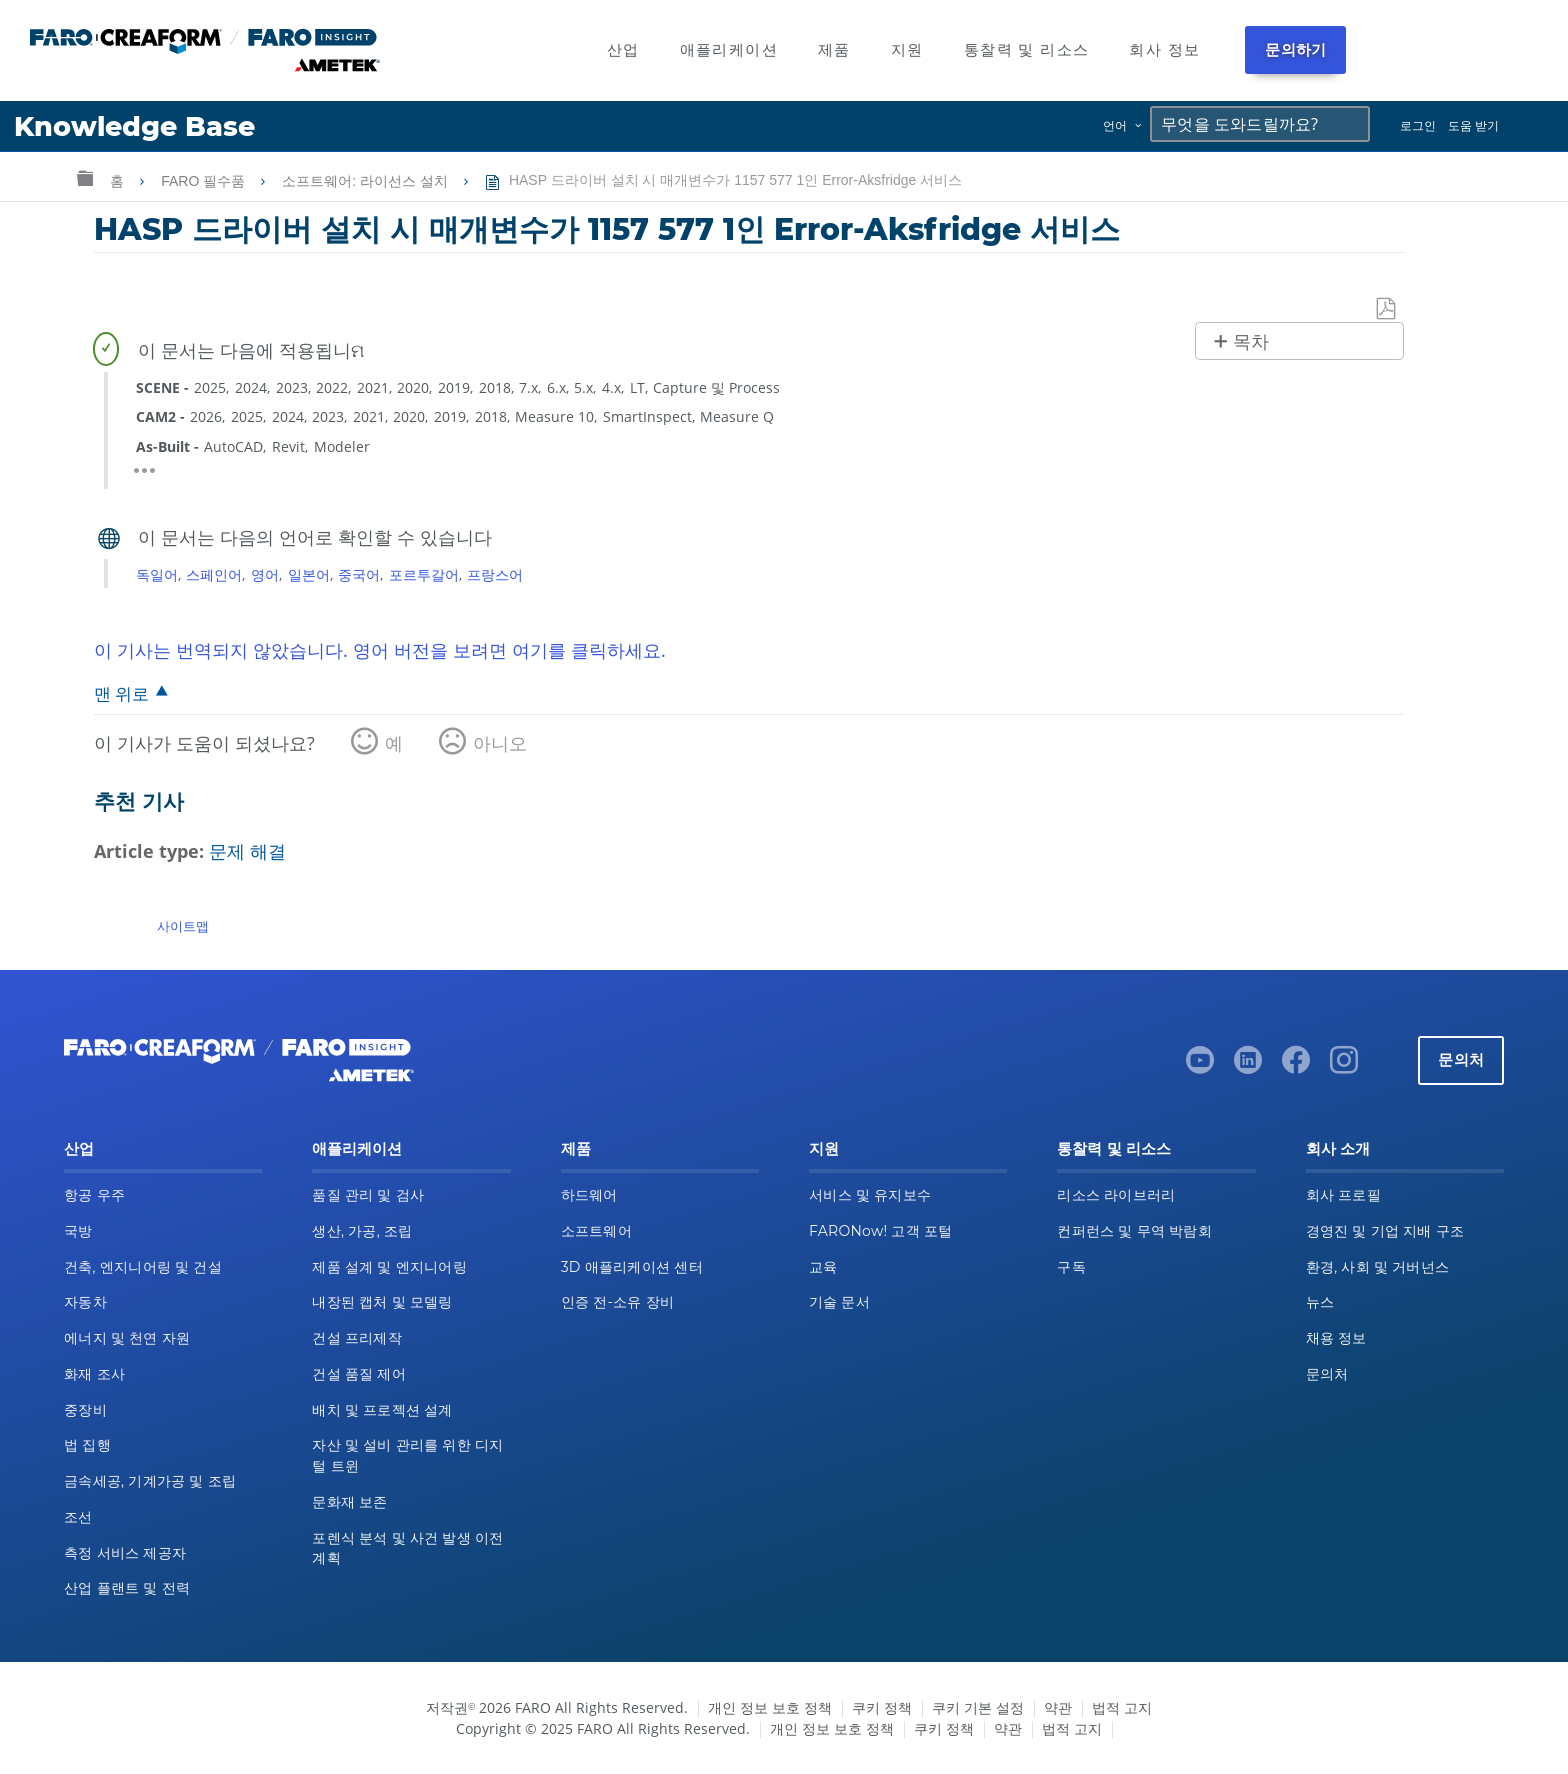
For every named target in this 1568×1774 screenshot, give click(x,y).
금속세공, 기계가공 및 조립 (150, 1481)
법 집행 (87, 1445)
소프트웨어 (596, 1231)
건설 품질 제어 (359, 1374)
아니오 (500, 743)
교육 (823, 1267)
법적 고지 (1122, 1707)
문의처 (1461, 1059)
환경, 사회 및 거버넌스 (1378, 1267)
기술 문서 (839, 1302)
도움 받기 (1473, 125)
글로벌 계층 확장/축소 (85, 177)
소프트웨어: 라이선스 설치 (367, 181)
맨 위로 (121, 693)
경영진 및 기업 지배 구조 (1385, 1231)
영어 (265, 574)
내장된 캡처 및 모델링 (382, 1302)
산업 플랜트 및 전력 (127, 1588)
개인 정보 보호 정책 (770, 1707)
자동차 (85, 1302)
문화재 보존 (349, 1502)
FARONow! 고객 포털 (880, 1231)
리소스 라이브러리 (1116, 1195)
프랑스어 (495, 574)
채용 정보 (1336, 1338)
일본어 (309, 574)
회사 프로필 (1343, 1195)
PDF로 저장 (1387, 309)
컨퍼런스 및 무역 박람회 (1134, 1231)
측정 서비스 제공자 (125, 1553)
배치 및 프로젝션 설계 (382, 1410)
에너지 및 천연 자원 (127, 1338)
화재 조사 (94, 1374)
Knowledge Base (134, 126)
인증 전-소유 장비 (617, 1302)
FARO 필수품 (205, 181)
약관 (1058, 1707)
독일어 (157, 574)
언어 (1115, 125)
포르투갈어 (424, 574)
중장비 (85, 1410)
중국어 (359, 574)
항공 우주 (94, 1195)
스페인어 (214, 574)
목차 (1251, 342)
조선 (78, 1517)
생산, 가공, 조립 (362, 1231)
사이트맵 (183, 926)
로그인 (1418, 125)
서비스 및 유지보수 (870, 1195)
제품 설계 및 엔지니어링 (389, 1267)
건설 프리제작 (357, 1338)
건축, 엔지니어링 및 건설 (143, 1267)
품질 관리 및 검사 (368, 1195)
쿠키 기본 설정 (978, 1707)
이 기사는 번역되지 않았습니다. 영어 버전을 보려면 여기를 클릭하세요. (380, 650)
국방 (78, 1231)
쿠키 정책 (882, 1707)
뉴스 (1320, 1302)
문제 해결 (247, 851)
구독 (1071, 1267)
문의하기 (1295, 49)
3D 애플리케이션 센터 (632, 1267)
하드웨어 (589, 1195)
